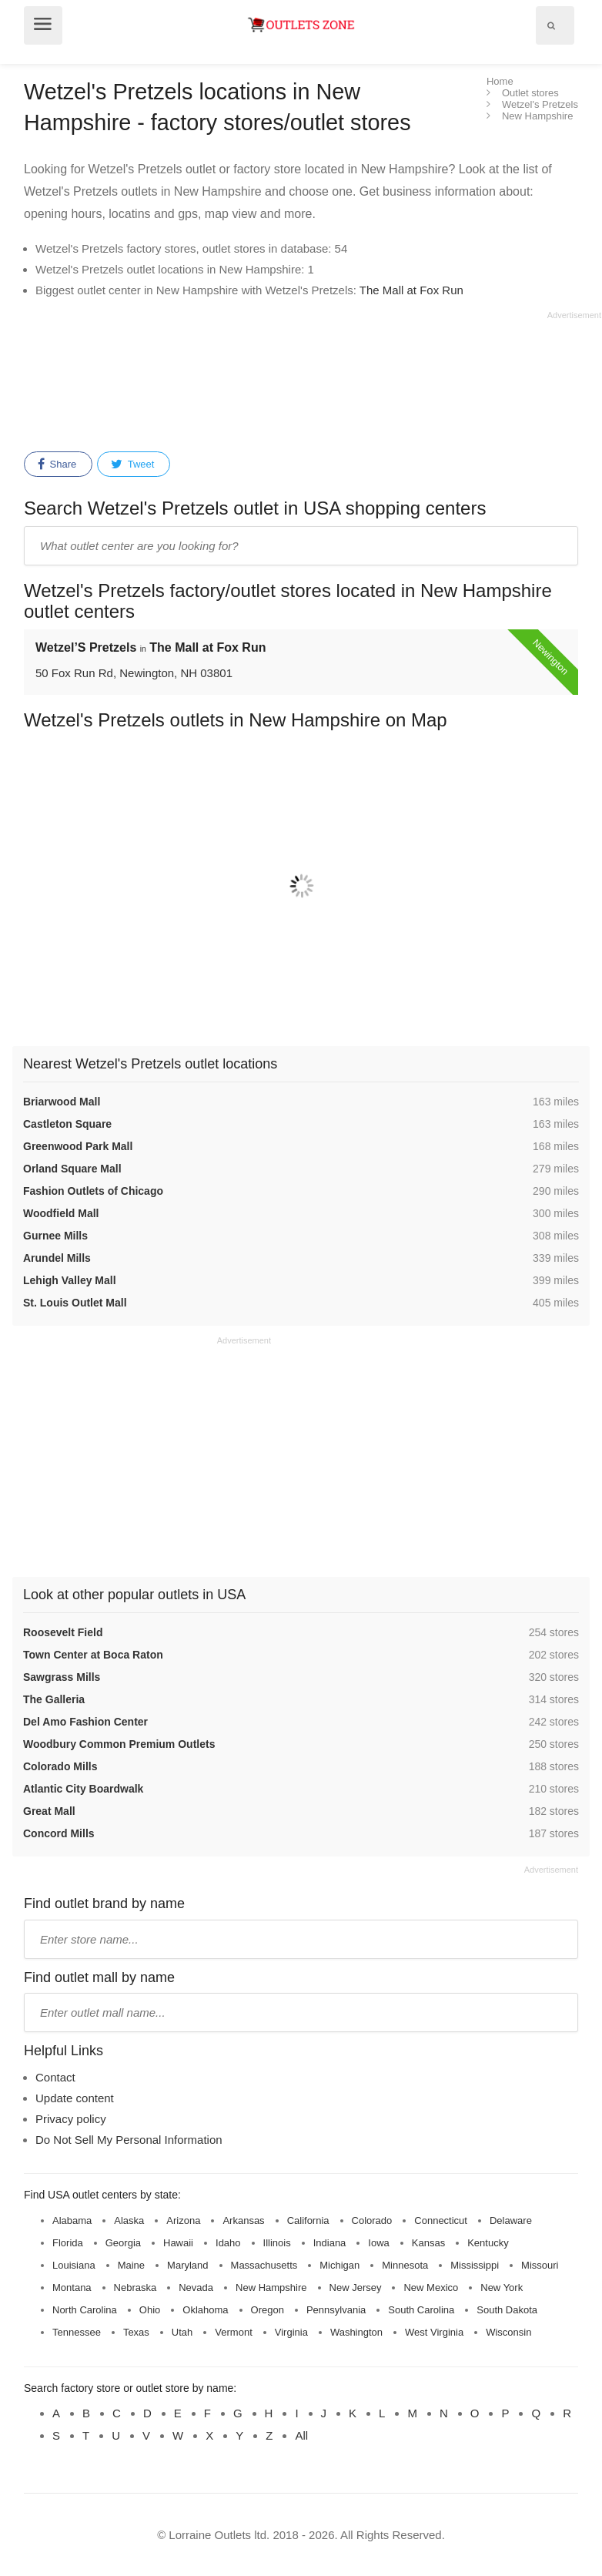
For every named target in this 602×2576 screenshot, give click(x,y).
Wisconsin (508, 2332)
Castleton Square (67, 1124)
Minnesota (405, 2265)
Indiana (329, 2243)
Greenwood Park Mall (77, 1146)
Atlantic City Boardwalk (83, 1789)
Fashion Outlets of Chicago (93, 1191)
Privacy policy (70, 2118)
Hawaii (178, 2243)
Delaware (511, 2220)
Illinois (277, 2243)
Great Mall (49, 1811)
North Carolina (84, 2310)
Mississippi (474, 2265)
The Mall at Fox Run (411, 290)
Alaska (129, 2220)
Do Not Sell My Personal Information (128, 2139)
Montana (72, 2287)
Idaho (228, 2243)
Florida (67, 2243)
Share (57, 464)
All (301, 2435)
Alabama (72, 2220)
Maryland (187, 2265)
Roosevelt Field (62, 1632)
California (308, 2220)
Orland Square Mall (72, 1168)
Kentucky (487, 2243)
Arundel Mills (57, 1258)
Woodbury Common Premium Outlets (119, 1744)
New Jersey (355, 2287)
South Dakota (507, 2310)
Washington (356, 2332)
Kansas (428, 2243)
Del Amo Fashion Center (85, 1722)
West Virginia (434, 2332)
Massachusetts (264, 2265)
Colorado (372, 2220)
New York (501, 2287)
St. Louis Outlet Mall (75, 1302)
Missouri (539, 2265)
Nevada (196, 2287)
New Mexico (430, 2287)
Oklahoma (205, 2310)
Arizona (183, 2220)
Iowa (378, 2243)
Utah (182, 2332)
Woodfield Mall (61, 1213)
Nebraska (135, 2287)
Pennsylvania (336, 2310)
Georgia (123, 2243)
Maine (131, 2265)
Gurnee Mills (55, 1235)
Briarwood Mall (61, 1101)
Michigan (339, 2265)
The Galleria (54, 1699)
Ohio (149, 2310)
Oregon (267, 2310)
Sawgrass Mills (61, 1677)
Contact (55, 2077)
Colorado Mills (60, 1766)
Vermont (233, 2332)
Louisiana (73, 2265)
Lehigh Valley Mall (69, 1280)
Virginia (291, 2332)
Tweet (132, 464)
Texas (136, 2332)
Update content (74, 2098)
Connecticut (440, 2220)
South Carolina (421, 2310)
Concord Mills (59, 1833)
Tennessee (76, 2332)
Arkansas (243, 2220)
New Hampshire (271, 2287)
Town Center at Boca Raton (93, 1655)
